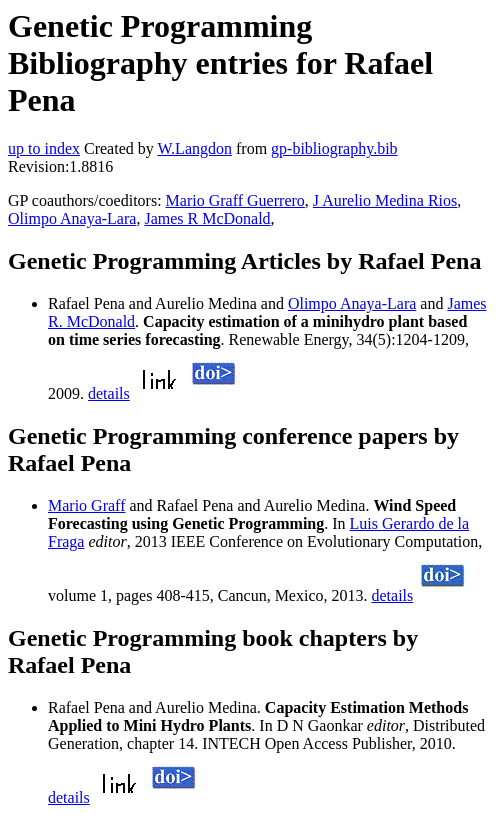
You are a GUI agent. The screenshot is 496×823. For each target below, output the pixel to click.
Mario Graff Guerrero (235, 200)
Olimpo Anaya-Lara (72, 218)
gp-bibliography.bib (334, 148)
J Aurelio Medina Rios (385, 200)
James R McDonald (207, 218)
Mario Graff (86, 505)
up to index (44, 148)
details (109, 393)
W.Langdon (194, 148)
